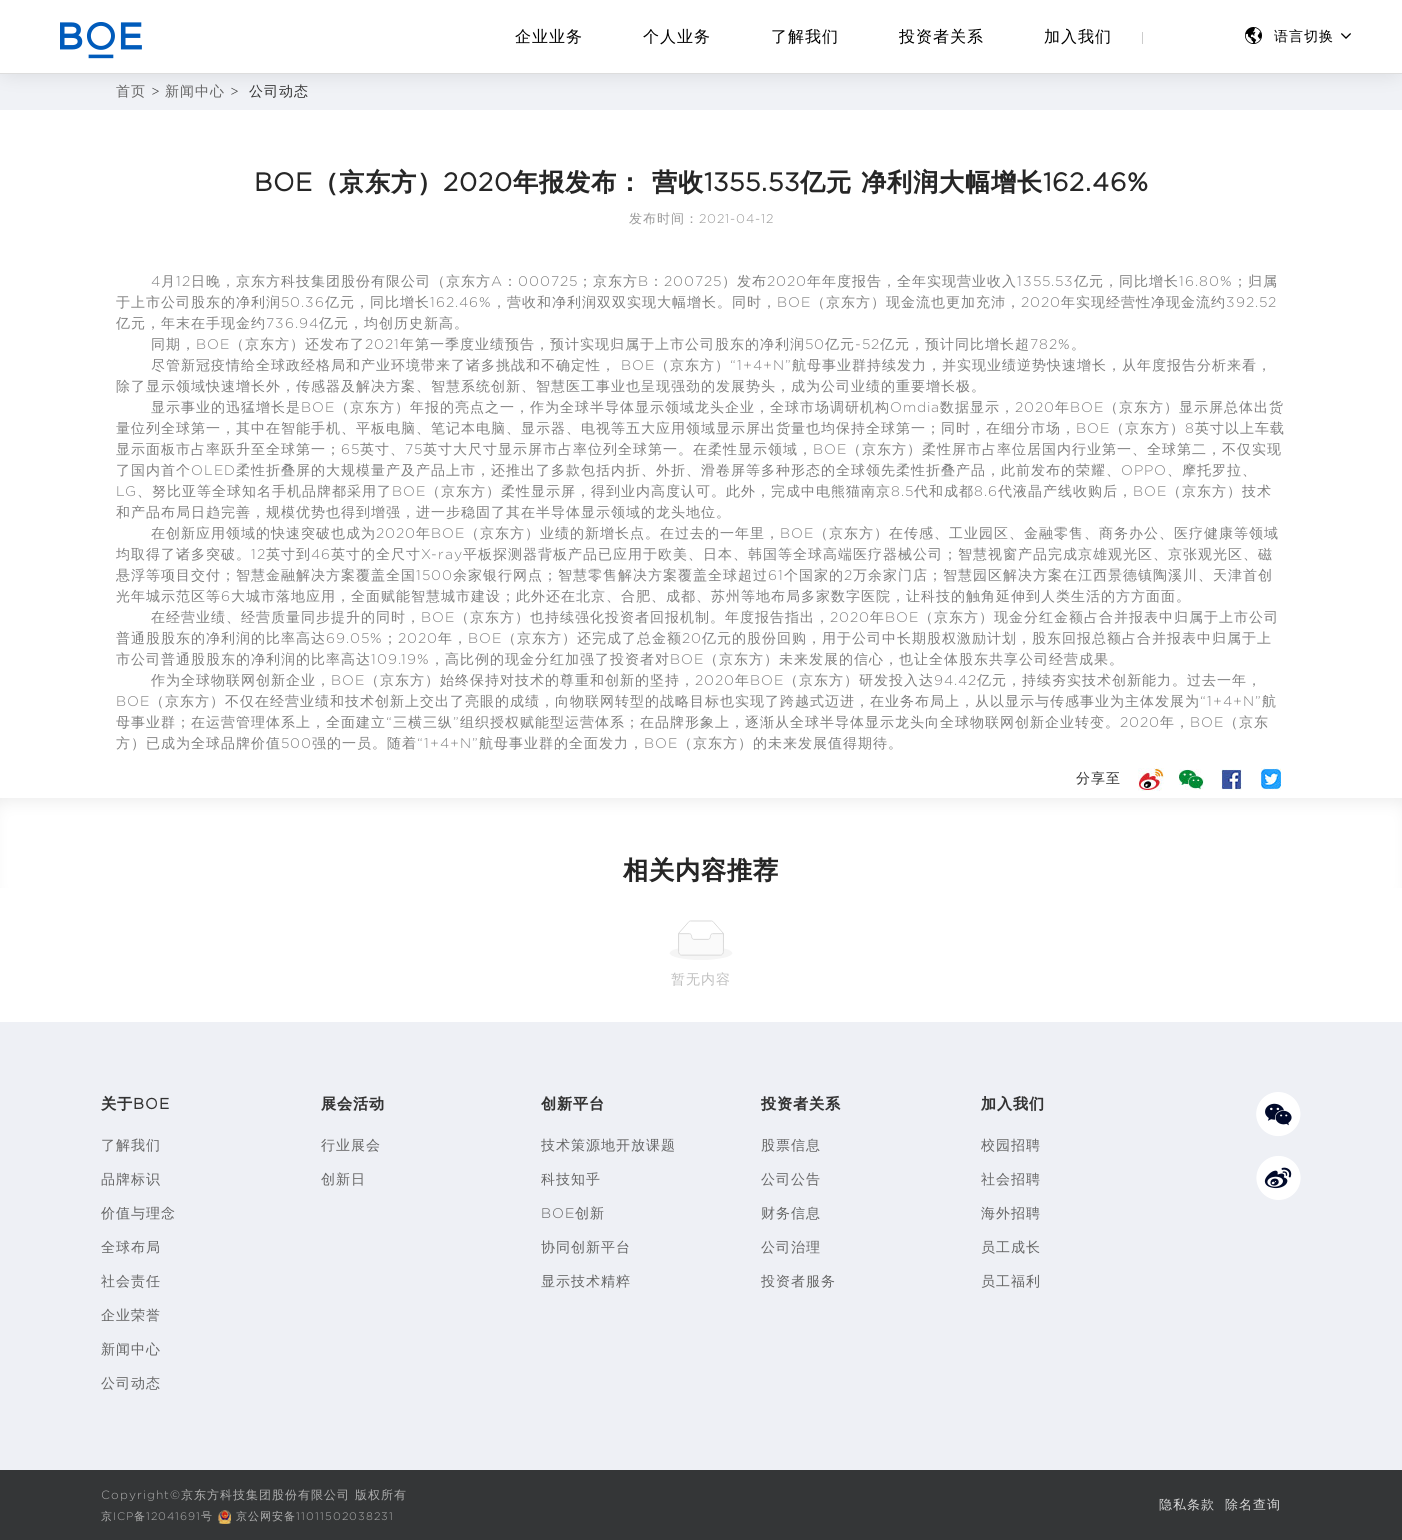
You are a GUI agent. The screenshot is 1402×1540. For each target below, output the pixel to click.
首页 (131, 91)
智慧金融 (266, 575)
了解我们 (805, 36)
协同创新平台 (586, 1247)
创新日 (343, 1179)
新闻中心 (195, 91)
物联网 (233, 680)
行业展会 (351, 1145)
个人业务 (677, 36)
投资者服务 (798, 1281)
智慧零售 (588, 575)
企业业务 (549, 36)
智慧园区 (973, 575)
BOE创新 (573, 1213)
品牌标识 (131, 1179)
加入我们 (1078, 36)
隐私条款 (1181, 1504)
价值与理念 (138, 1213)
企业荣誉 (131, 1315)
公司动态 (131, 1383)
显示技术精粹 (586, 1281)
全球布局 (131, 1247)
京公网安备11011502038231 (330, 1515)
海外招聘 (1011, 1213)
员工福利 (1011, 1281)
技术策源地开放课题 (608, 1145)
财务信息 (791, 1213)
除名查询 (1251, 1504)
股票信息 (791, 1145)
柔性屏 (944, 449)
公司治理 (791, 1247)
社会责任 (131, 1281)
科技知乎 (571, 1179)
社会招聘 (1011, 1179)
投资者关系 (941, 36)
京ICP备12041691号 (162, 1515)
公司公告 (791, 1179)
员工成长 (1011, 1247)
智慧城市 (441, 596)
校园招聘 (1011, 1145)
